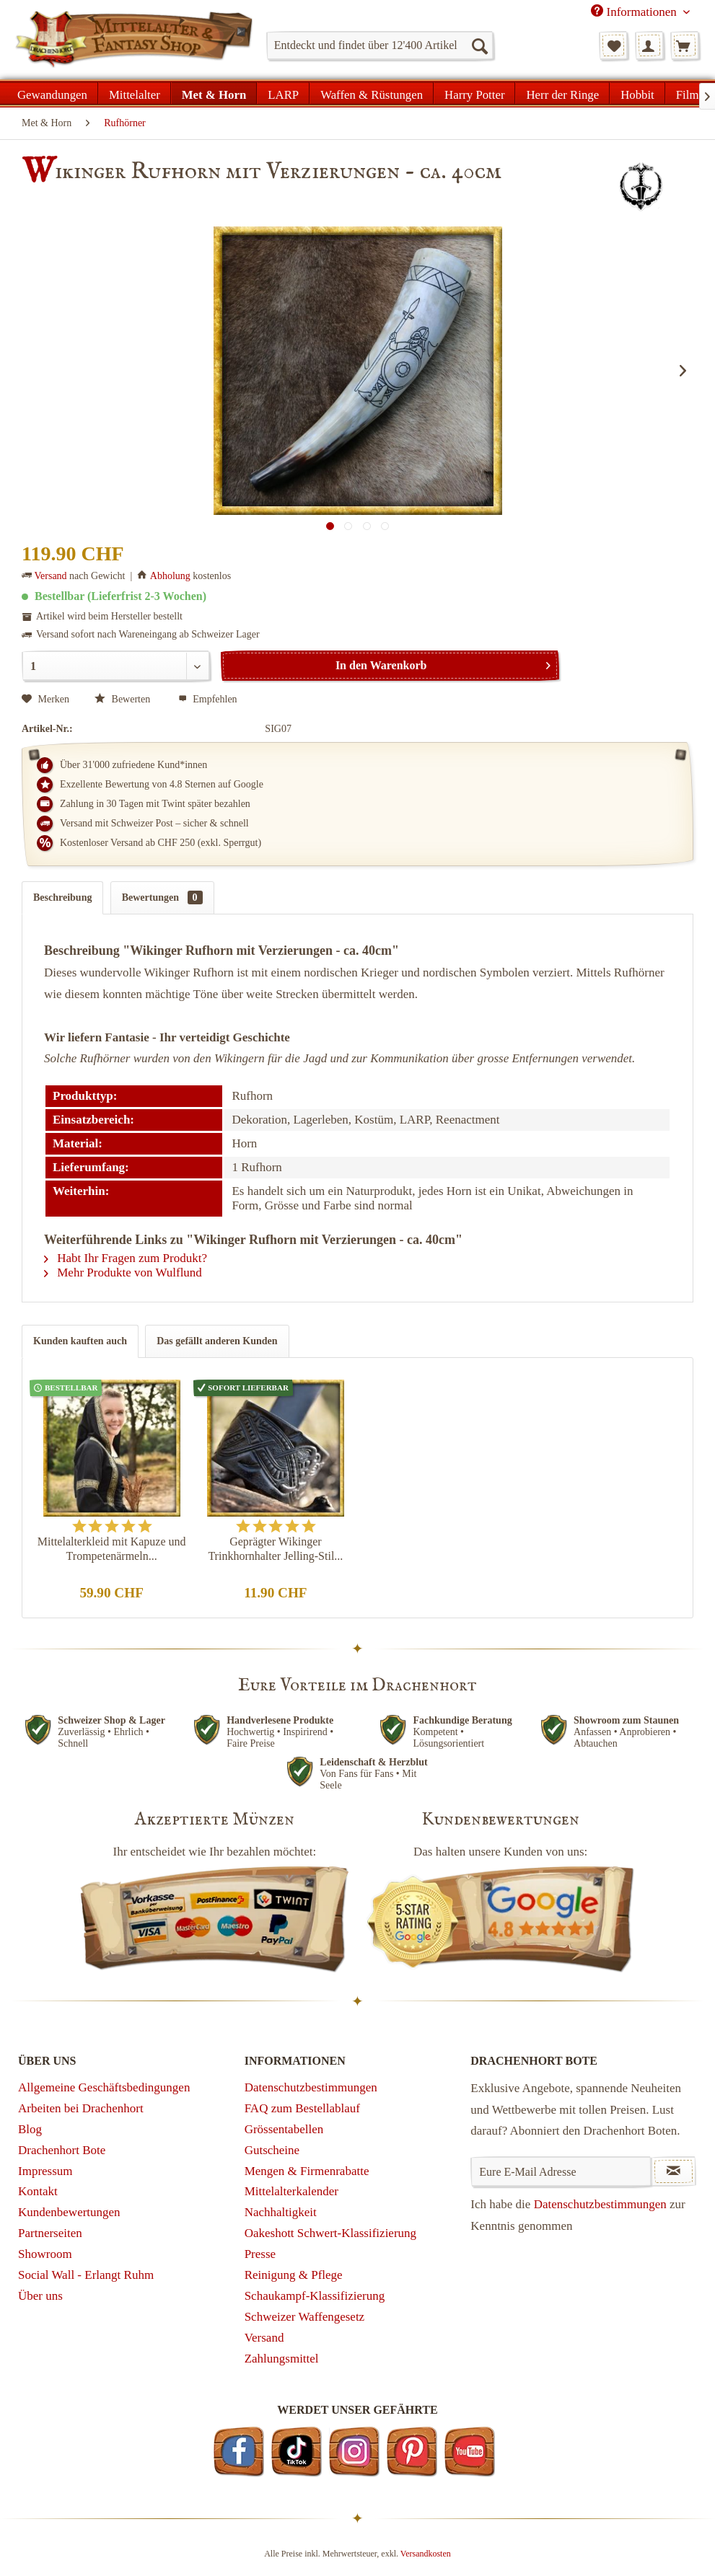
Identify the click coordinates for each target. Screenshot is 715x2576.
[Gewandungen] (52, 93)
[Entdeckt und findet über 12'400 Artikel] (380, 45)
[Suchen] (479, 45)
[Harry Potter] (474, 93)
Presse (260, 2254)
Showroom (45, 2254)
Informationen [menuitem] (635, 11)
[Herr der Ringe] (562, 93)
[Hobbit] (637, 93)
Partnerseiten (50, 2233)
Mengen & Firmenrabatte (307, 2171)
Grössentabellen (284, 2129)
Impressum (45, 2171)
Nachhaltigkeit (281, 2212)
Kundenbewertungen (69, 2212)
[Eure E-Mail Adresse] (561, 2171)
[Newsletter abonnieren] (673, 2171)
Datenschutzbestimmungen (311, 2087)
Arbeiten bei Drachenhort (81, 2108)
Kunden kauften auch (80, 1341)
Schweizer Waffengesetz (305, 2317)
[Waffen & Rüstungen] (372, 93)
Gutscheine (272, 2150)
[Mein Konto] (649, 45)
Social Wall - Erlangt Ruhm (86, 2275)
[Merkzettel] (613, 45)
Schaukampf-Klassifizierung (315, 2296)
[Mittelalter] (134, 93)
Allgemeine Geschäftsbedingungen (104, 2087)
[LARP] (283, 93)
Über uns (40, 2296)
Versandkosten (425, 2554)
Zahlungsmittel (282, 2358)
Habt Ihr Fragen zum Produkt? (125, 1258)
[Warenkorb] (684, 45)
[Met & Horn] (214, 93)
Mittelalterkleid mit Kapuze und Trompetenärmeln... (112, 1548)
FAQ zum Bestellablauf (302, 2108)
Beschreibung (62, 897)
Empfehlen (207, 699)
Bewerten (124, 699)
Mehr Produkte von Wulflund (123, 1272)
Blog (30, 2129)
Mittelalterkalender (291, 2191)
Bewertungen (162, 897)
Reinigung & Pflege (294, 2275)
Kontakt (38, 2191)
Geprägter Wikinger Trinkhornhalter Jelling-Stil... (275, 1548)
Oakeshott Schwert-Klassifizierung (330, 2233)
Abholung (170, 575)
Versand (51, 575)
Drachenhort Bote (61, 2150)
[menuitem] (380, 45)
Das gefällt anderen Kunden (217, 1341)
